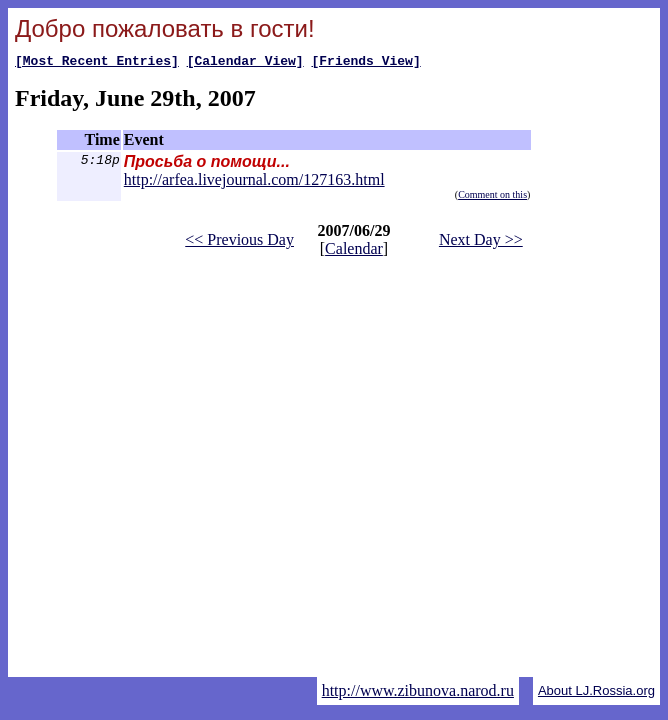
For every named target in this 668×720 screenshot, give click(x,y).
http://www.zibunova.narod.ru (418, 690)
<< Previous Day (239, 242)
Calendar (354, 251)
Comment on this (492, 197)
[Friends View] (365, 63)
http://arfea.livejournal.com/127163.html (254, 182)
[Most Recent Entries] (97, 63)
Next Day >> (481, 242)
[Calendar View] (245, 63)
